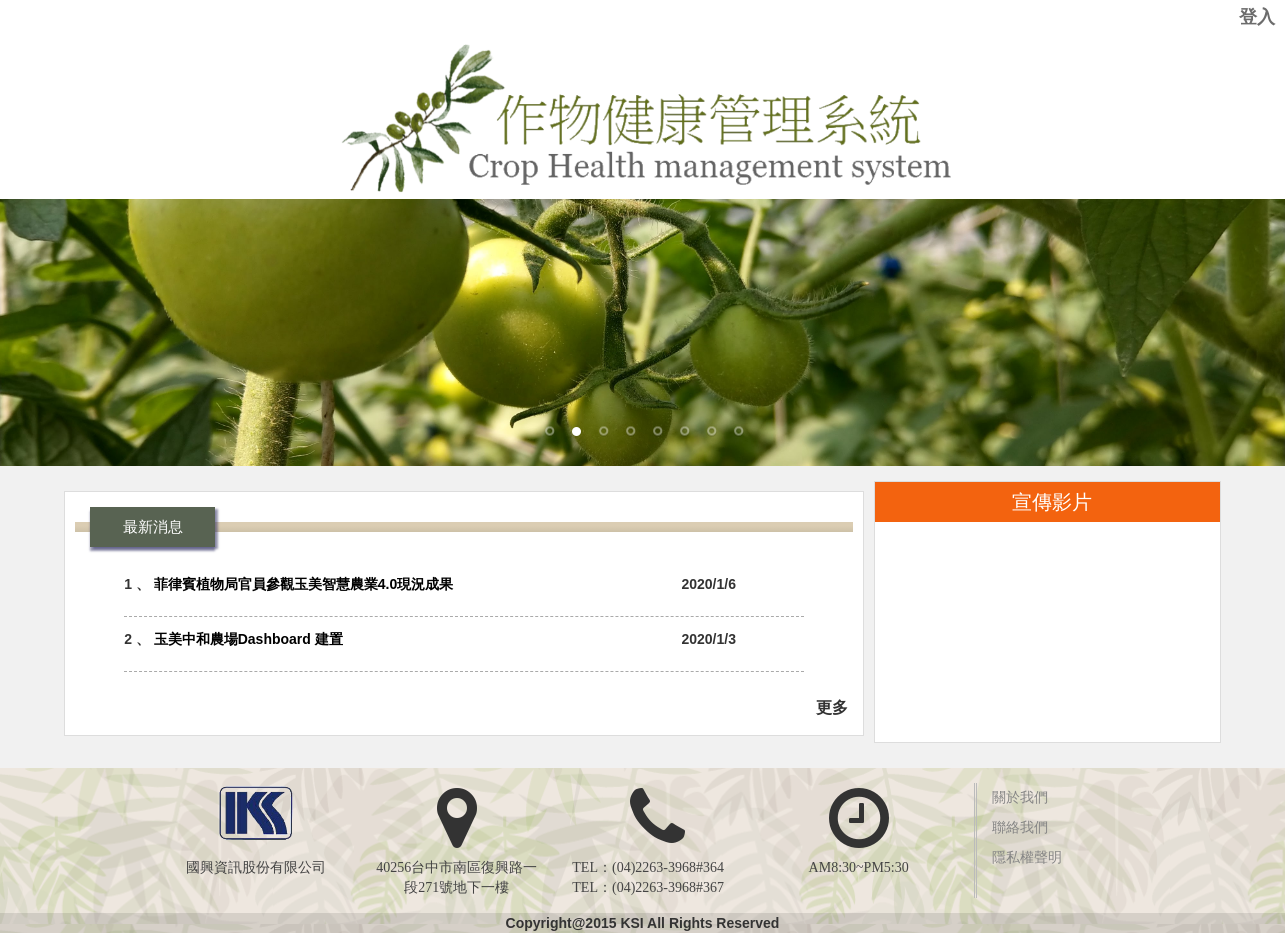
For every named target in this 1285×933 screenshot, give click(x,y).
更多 (832, 707)
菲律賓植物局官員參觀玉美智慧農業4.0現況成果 (303, 584)
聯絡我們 (1020, 827)
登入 (1257, 17)
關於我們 (1020, 797)
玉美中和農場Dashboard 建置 (248, 639)
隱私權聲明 (1027, 857)
